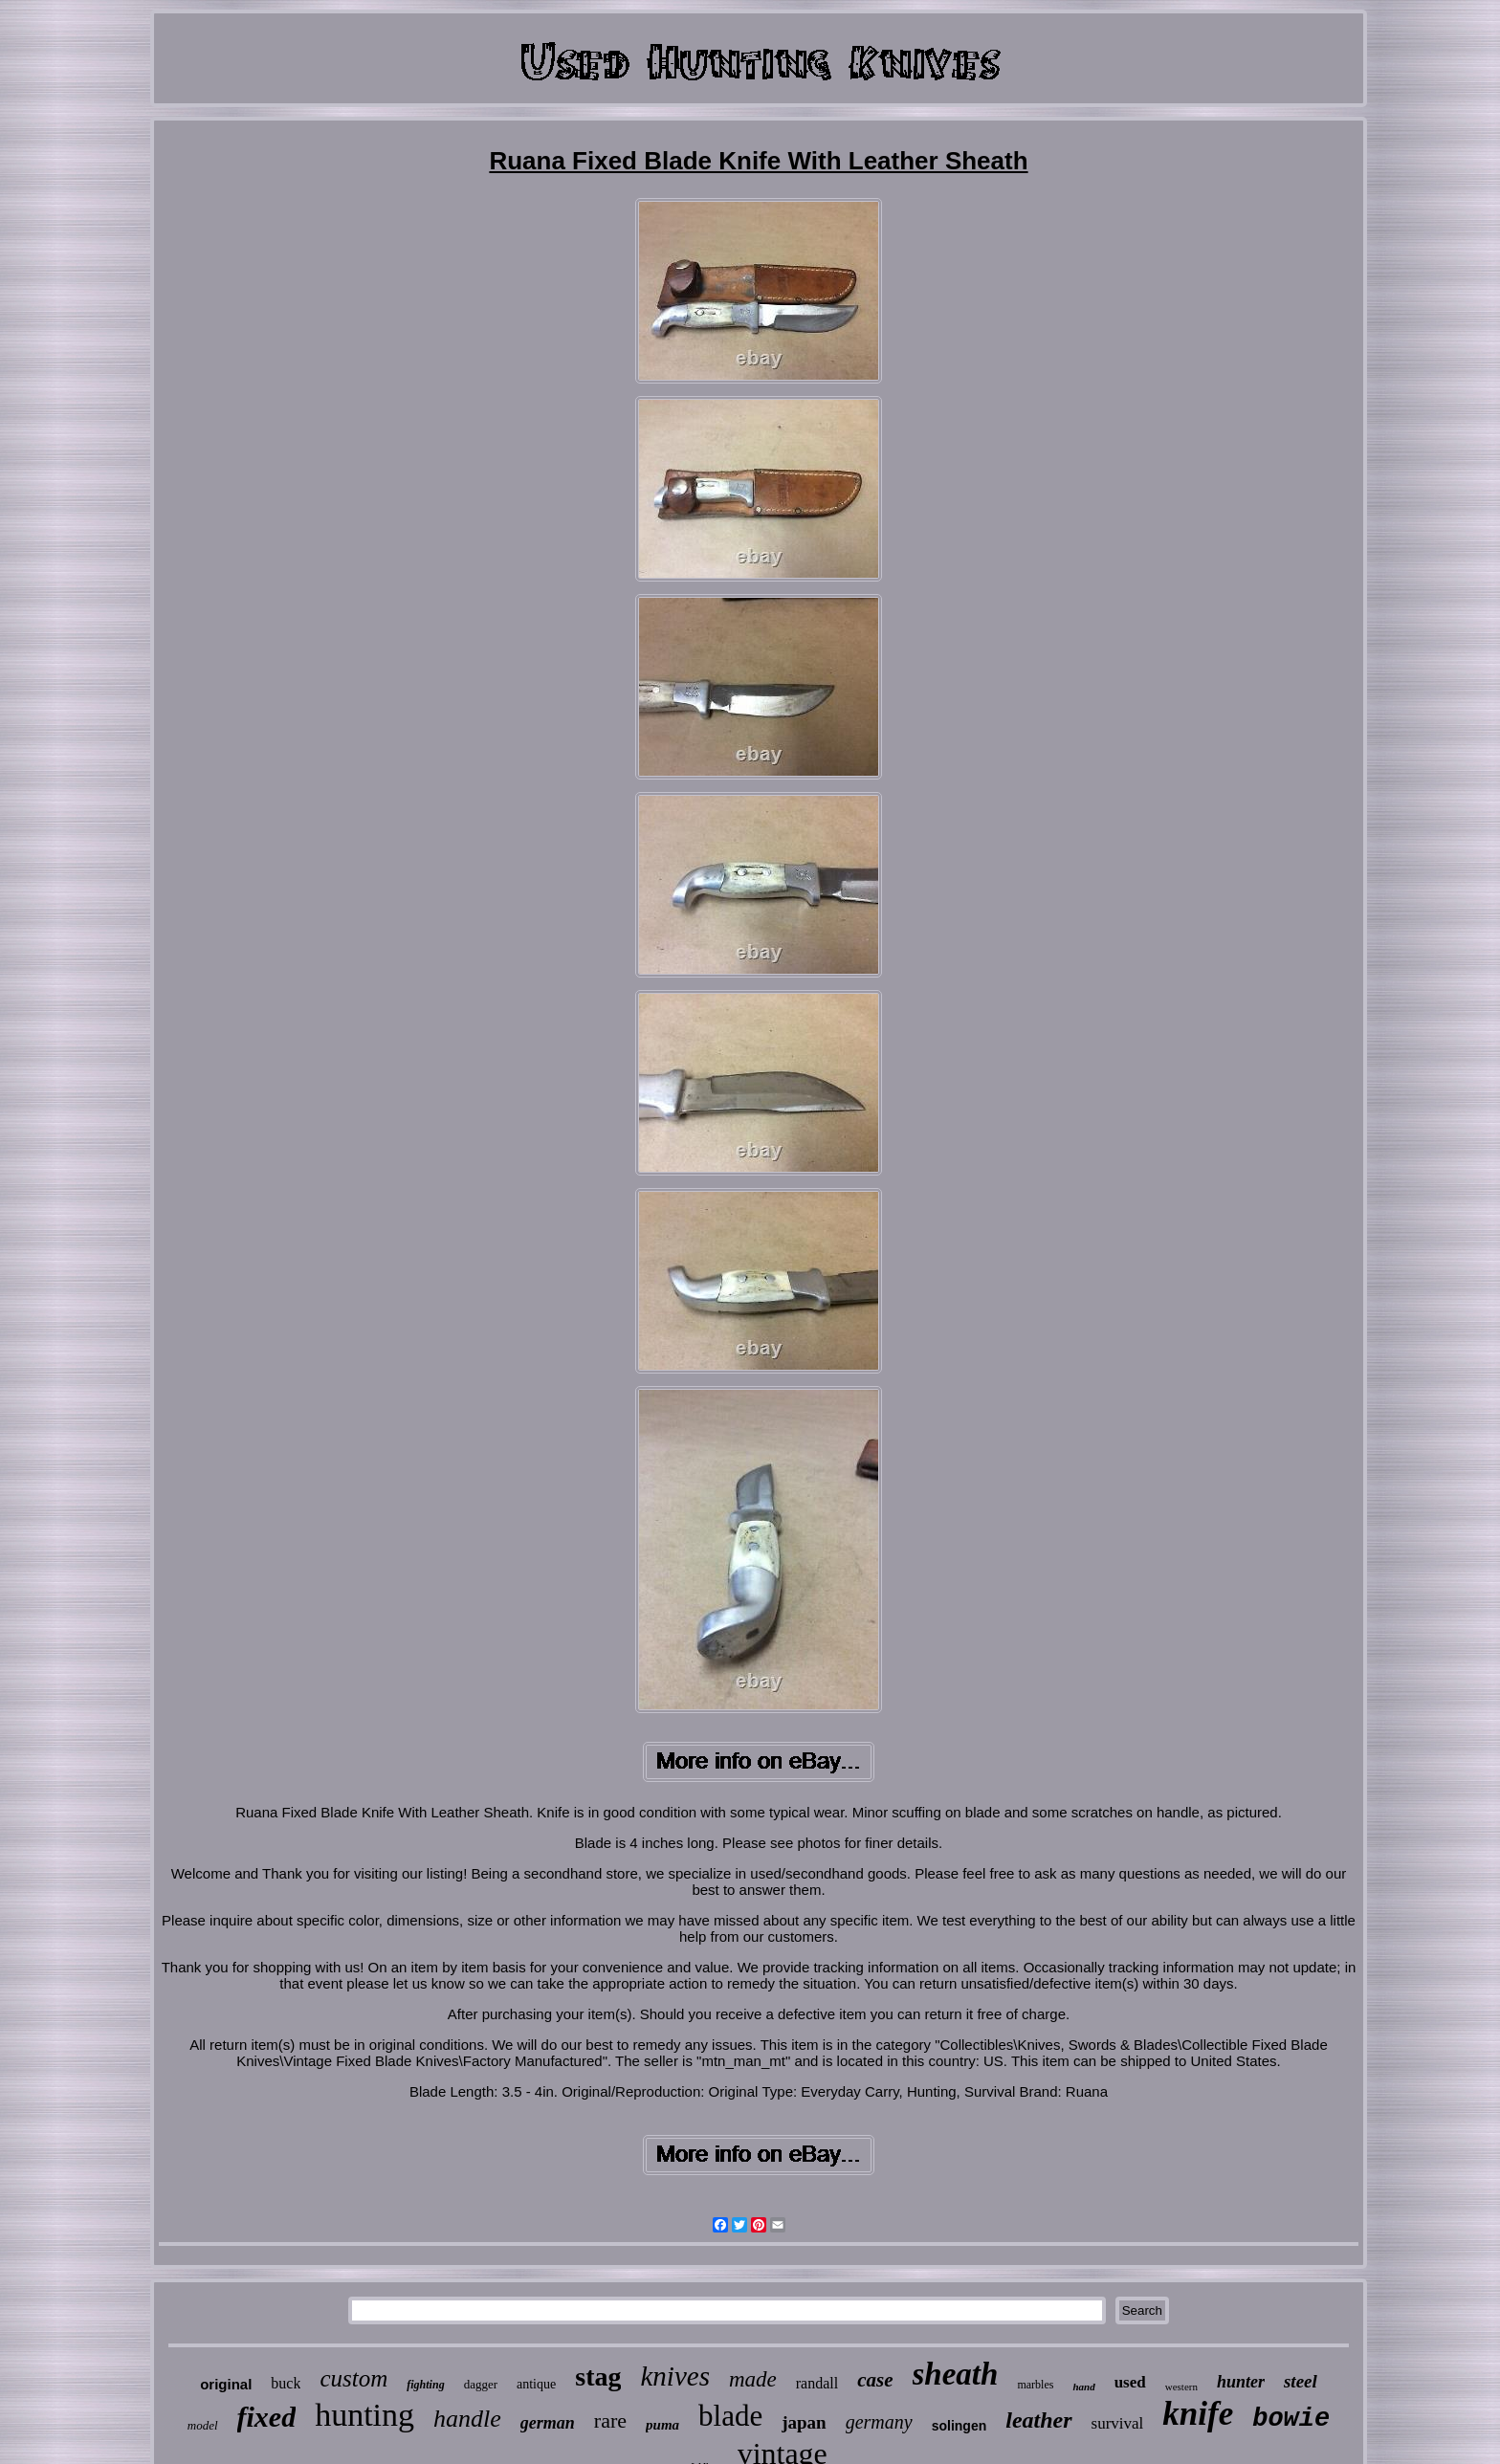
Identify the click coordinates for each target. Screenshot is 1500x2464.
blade (730, 2415)
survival (1118, 2423)
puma (662, 2424)
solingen (959, 2425)
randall (817, 2383)
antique (536, 2384)
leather (1038, 2420)
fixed (267, 2416)
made (753, 2379)
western (1181, 2386)
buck (285, 2383)
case (875, 2379)
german (547, 2422)
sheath (956, 2374)
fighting (425, 2384)
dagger (480, 2384)
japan (804, 2422)
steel (1300, 2381)
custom (353, 2378)
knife (1197, 2413)
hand (1083, 2386)
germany (879, 2421)
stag (598, 2376)
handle (467, 2418)
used (1130, 2382)
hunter (1241, 2381)
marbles (1035, 2384)
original (226, 2384)
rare (610, 2420)
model (203, 2425)
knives (674, 2376)
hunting (364, 2414)
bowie (1291, 2419)
